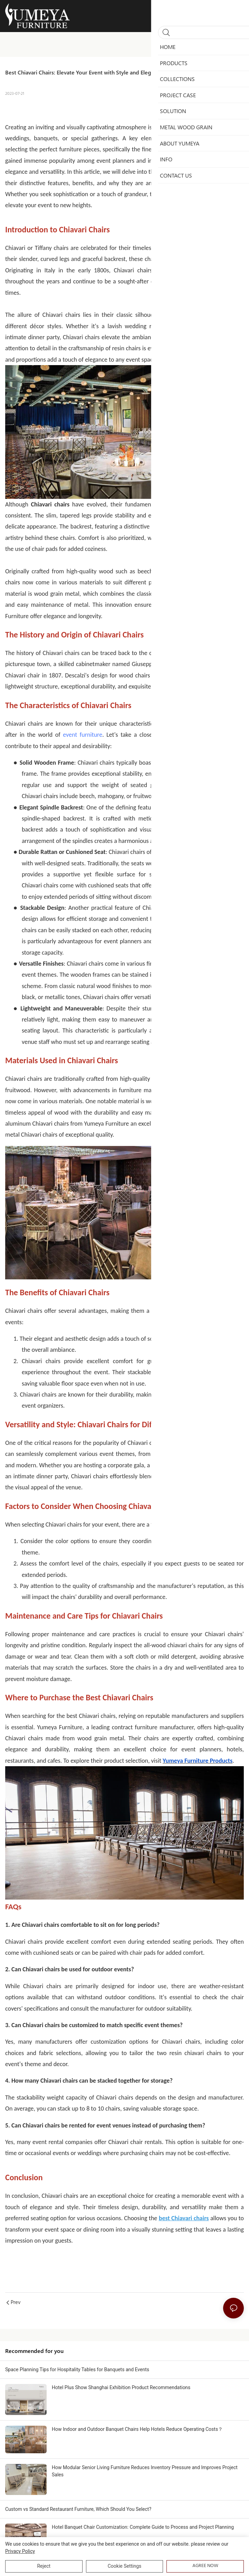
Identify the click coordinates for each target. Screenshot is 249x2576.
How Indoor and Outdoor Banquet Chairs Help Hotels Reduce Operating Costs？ (137, 2429)
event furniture (82, 734)
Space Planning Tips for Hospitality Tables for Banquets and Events (77, 2369)
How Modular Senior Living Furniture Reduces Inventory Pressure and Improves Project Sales (145, 2471)
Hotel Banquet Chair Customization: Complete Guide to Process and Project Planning (143, 2527)
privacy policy (20, 2551)
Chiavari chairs (176, 149)
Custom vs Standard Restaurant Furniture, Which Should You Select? (78, 2509)
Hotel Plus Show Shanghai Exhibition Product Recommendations (121, 2387)
